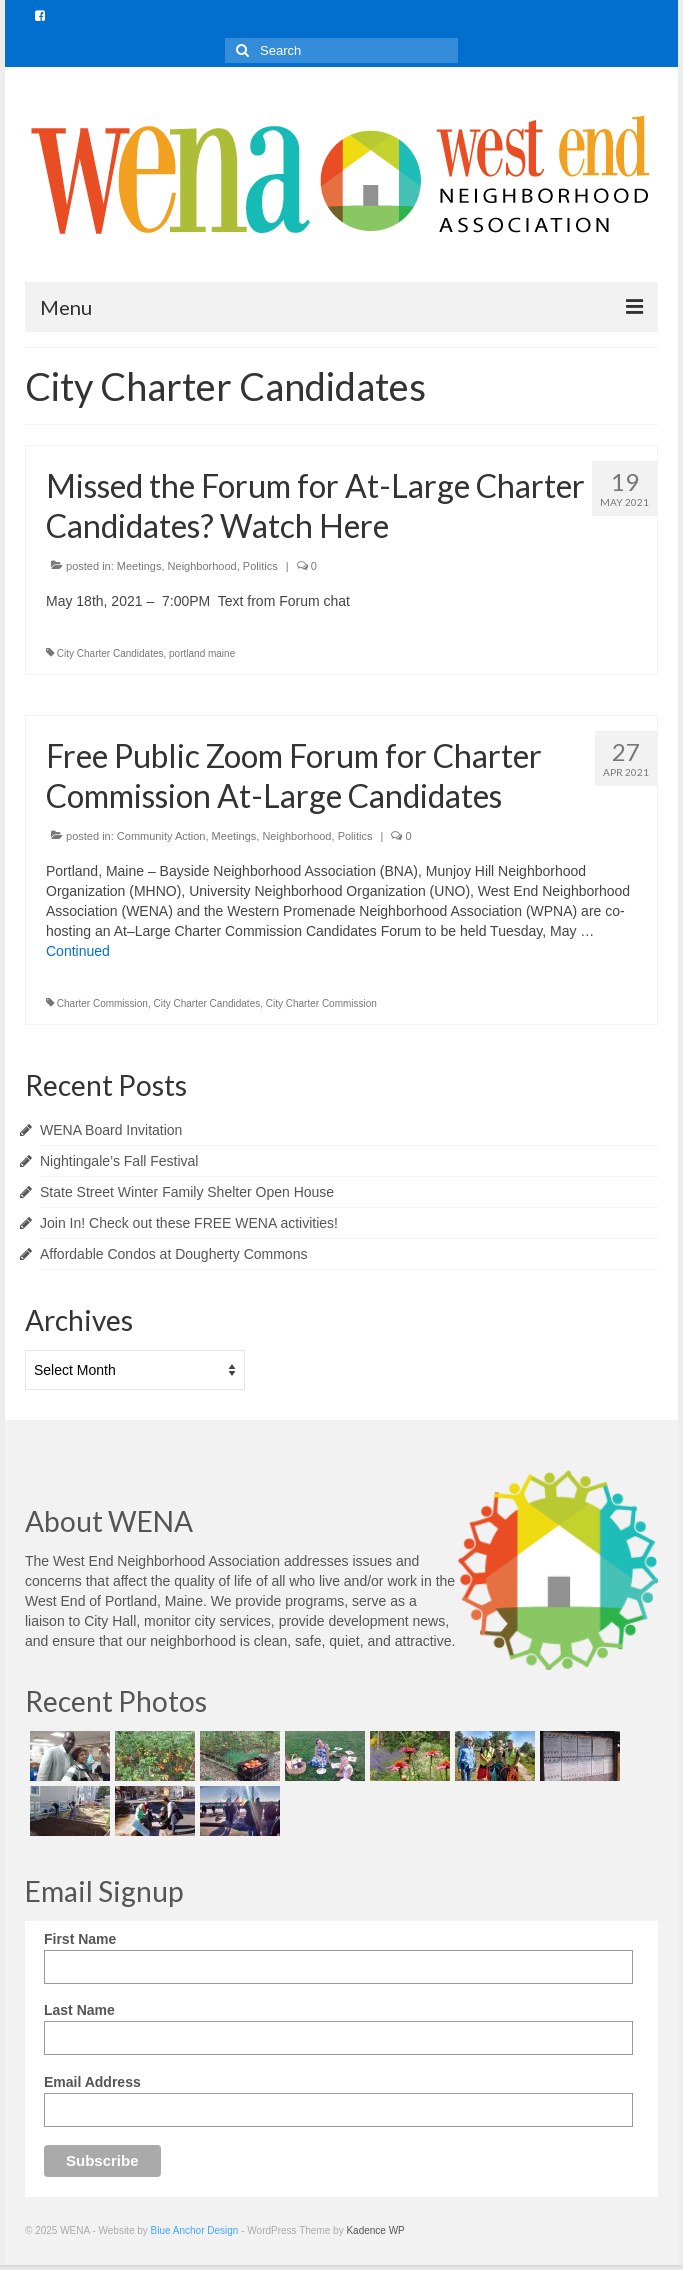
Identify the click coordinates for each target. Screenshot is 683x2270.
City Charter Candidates (110, 653)
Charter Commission (102, 1003)
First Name (80, 1939)
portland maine (202, 653)
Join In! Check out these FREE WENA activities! (189, 1223)
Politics (260, 566)
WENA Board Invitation (111, 1130)
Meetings (139, 566)
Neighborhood (202, 566)
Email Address (92, 2082)
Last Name (79, 2010)
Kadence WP (375, 2230)
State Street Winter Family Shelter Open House (187, 1192)
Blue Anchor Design (195, 2230)
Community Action (161, 836)
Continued (78, 951)
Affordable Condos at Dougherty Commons (173, 1254)
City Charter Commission (321, 1003)
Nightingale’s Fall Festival (119, 1161)
